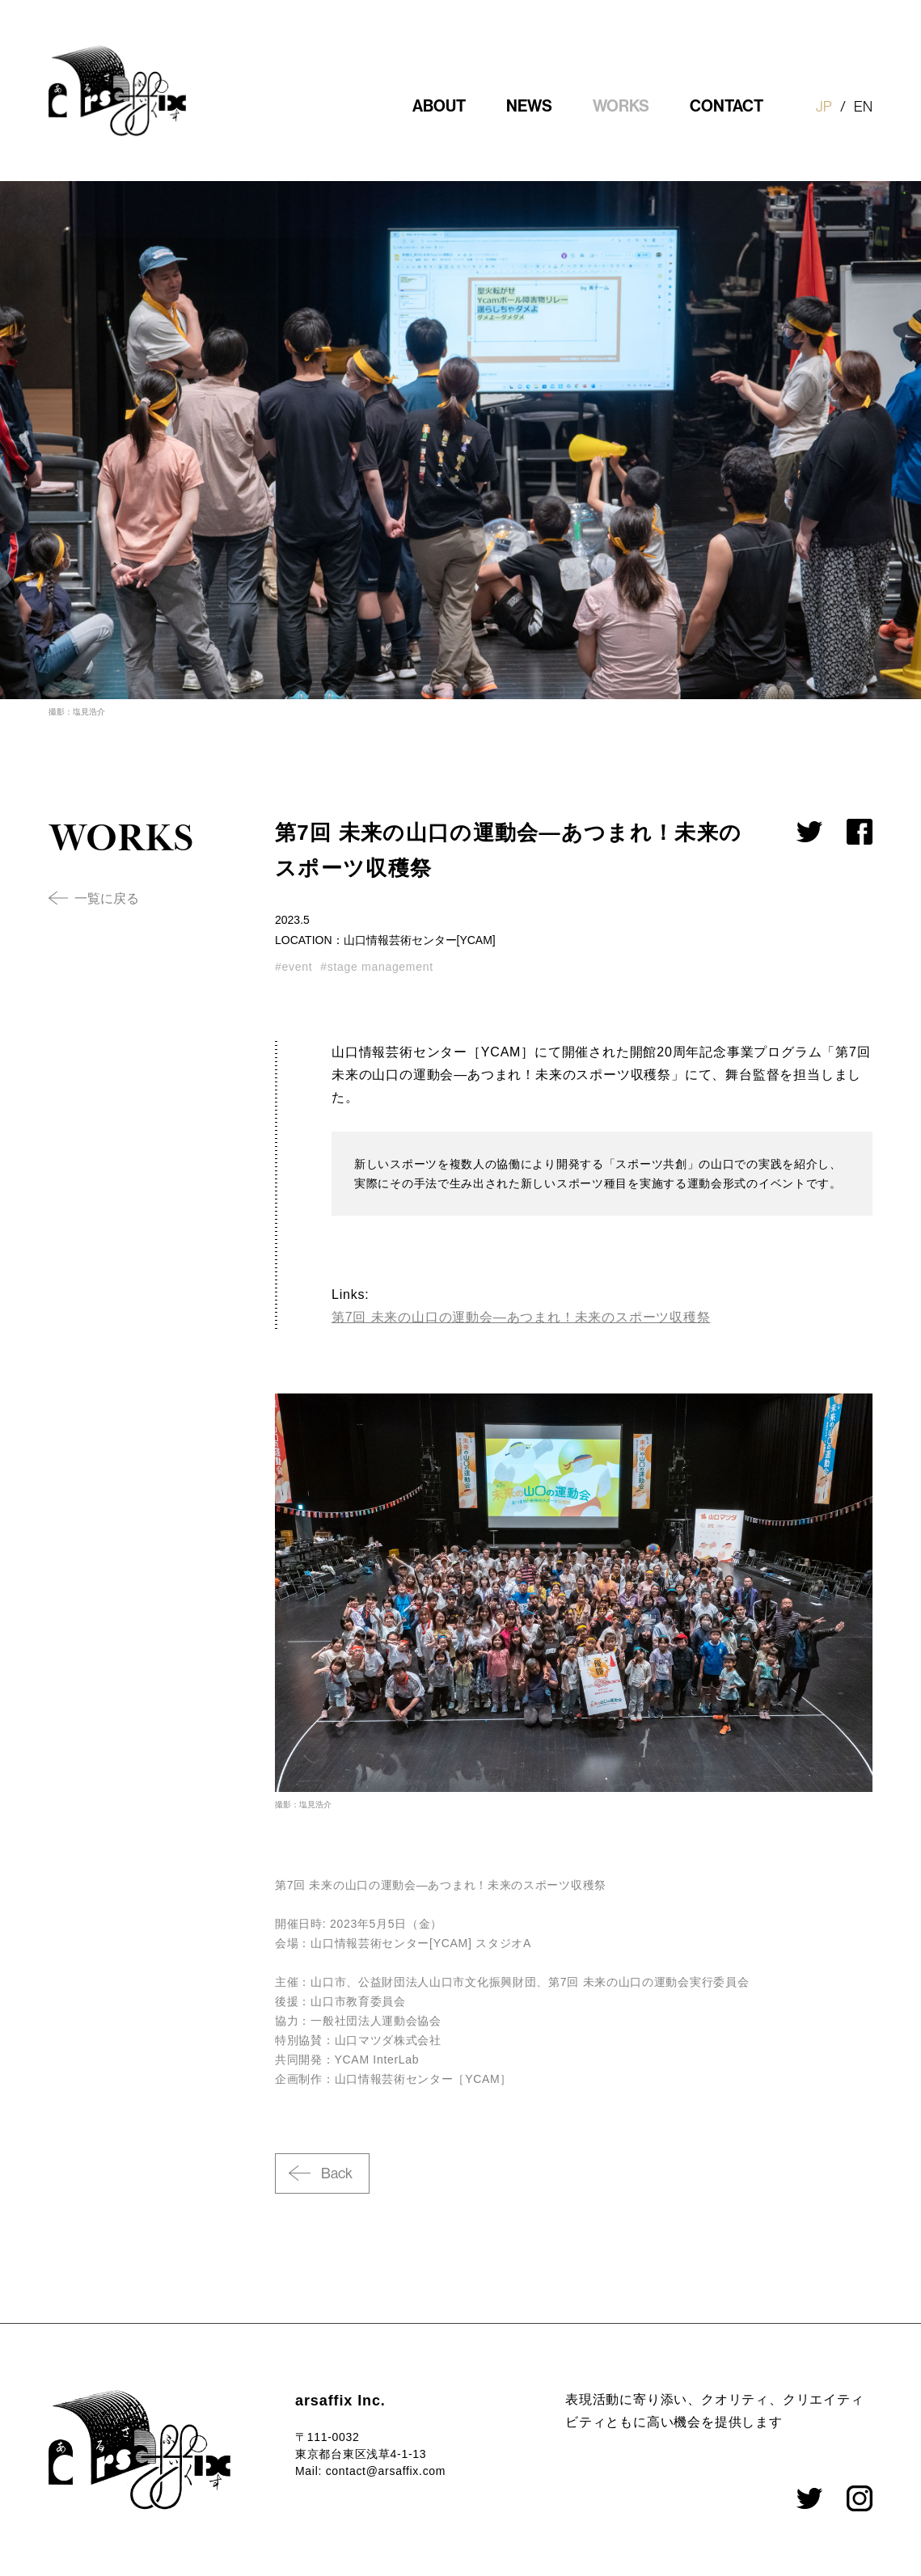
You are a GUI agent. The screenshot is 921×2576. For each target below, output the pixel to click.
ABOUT (439, 106)
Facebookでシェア (859, 832)
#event (293, 966)
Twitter (809, 2498)
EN (863, 107)
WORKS (621, 106)
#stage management (376, 966)
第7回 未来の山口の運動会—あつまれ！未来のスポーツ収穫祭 (521, 1317)
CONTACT (726, 106)
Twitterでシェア (809, 832)
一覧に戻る (106, 898)
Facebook (859, 2498)
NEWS (529, 106)
